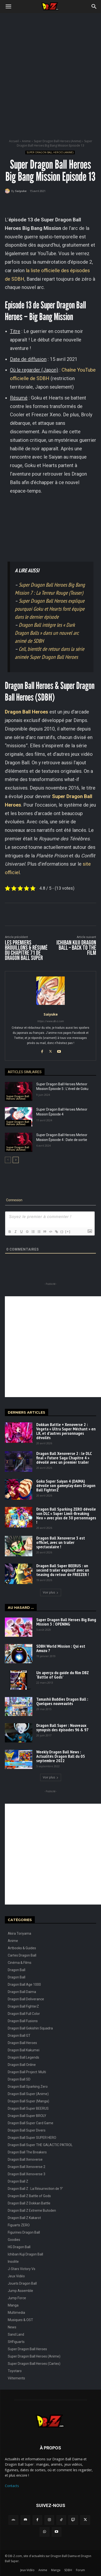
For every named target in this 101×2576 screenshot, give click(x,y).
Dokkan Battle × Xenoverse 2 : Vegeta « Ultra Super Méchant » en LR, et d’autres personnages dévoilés (66, 1431)
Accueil (14, 141)
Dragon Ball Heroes (26, 712)
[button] (8, 6)
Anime (26, 141)
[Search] (94, 6)
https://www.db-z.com (50, 1021)
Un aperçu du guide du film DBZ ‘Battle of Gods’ (62, 1675)
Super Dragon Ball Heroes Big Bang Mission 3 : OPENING (66, 1622)
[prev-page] (8, 1160)
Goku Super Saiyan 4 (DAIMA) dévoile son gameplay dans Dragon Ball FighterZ (65, 1485)
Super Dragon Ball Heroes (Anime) (57, 141)
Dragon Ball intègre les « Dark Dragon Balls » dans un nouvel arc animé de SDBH (47, 632)
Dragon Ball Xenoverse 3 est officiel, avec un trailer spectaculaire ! (60, 1542)
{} (62, 1231)
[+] (68, 1231)
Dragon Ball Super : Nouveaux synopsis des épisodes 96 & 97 (62, 1727)
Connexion (13, 1200)
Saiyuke (21, 191)
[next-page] (16, 1160)
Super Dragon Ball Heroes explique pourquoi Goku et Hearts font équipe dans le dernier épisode (49, 608)
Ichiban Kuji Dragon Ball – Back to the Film (76, 948)
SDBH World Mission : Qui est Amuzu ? (60, 1648)
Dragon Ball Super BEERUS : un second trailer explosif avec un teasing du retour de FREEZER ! (62, 1570)
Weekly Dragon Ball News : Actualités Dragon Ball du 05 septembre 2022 (60, 1756)
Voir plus (50, 1592)
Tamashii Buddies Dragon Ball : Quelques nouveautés (62, 1701)
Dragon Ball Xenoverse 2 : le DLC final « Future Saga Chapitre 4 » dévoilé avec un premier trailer (64, 1458)
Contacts (12, 2485)
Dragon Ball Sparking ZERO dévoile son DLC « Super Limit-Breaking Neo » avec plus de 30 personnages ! (66, 1515)
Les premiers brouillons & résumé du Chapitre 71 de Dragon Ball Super (26, 950)
